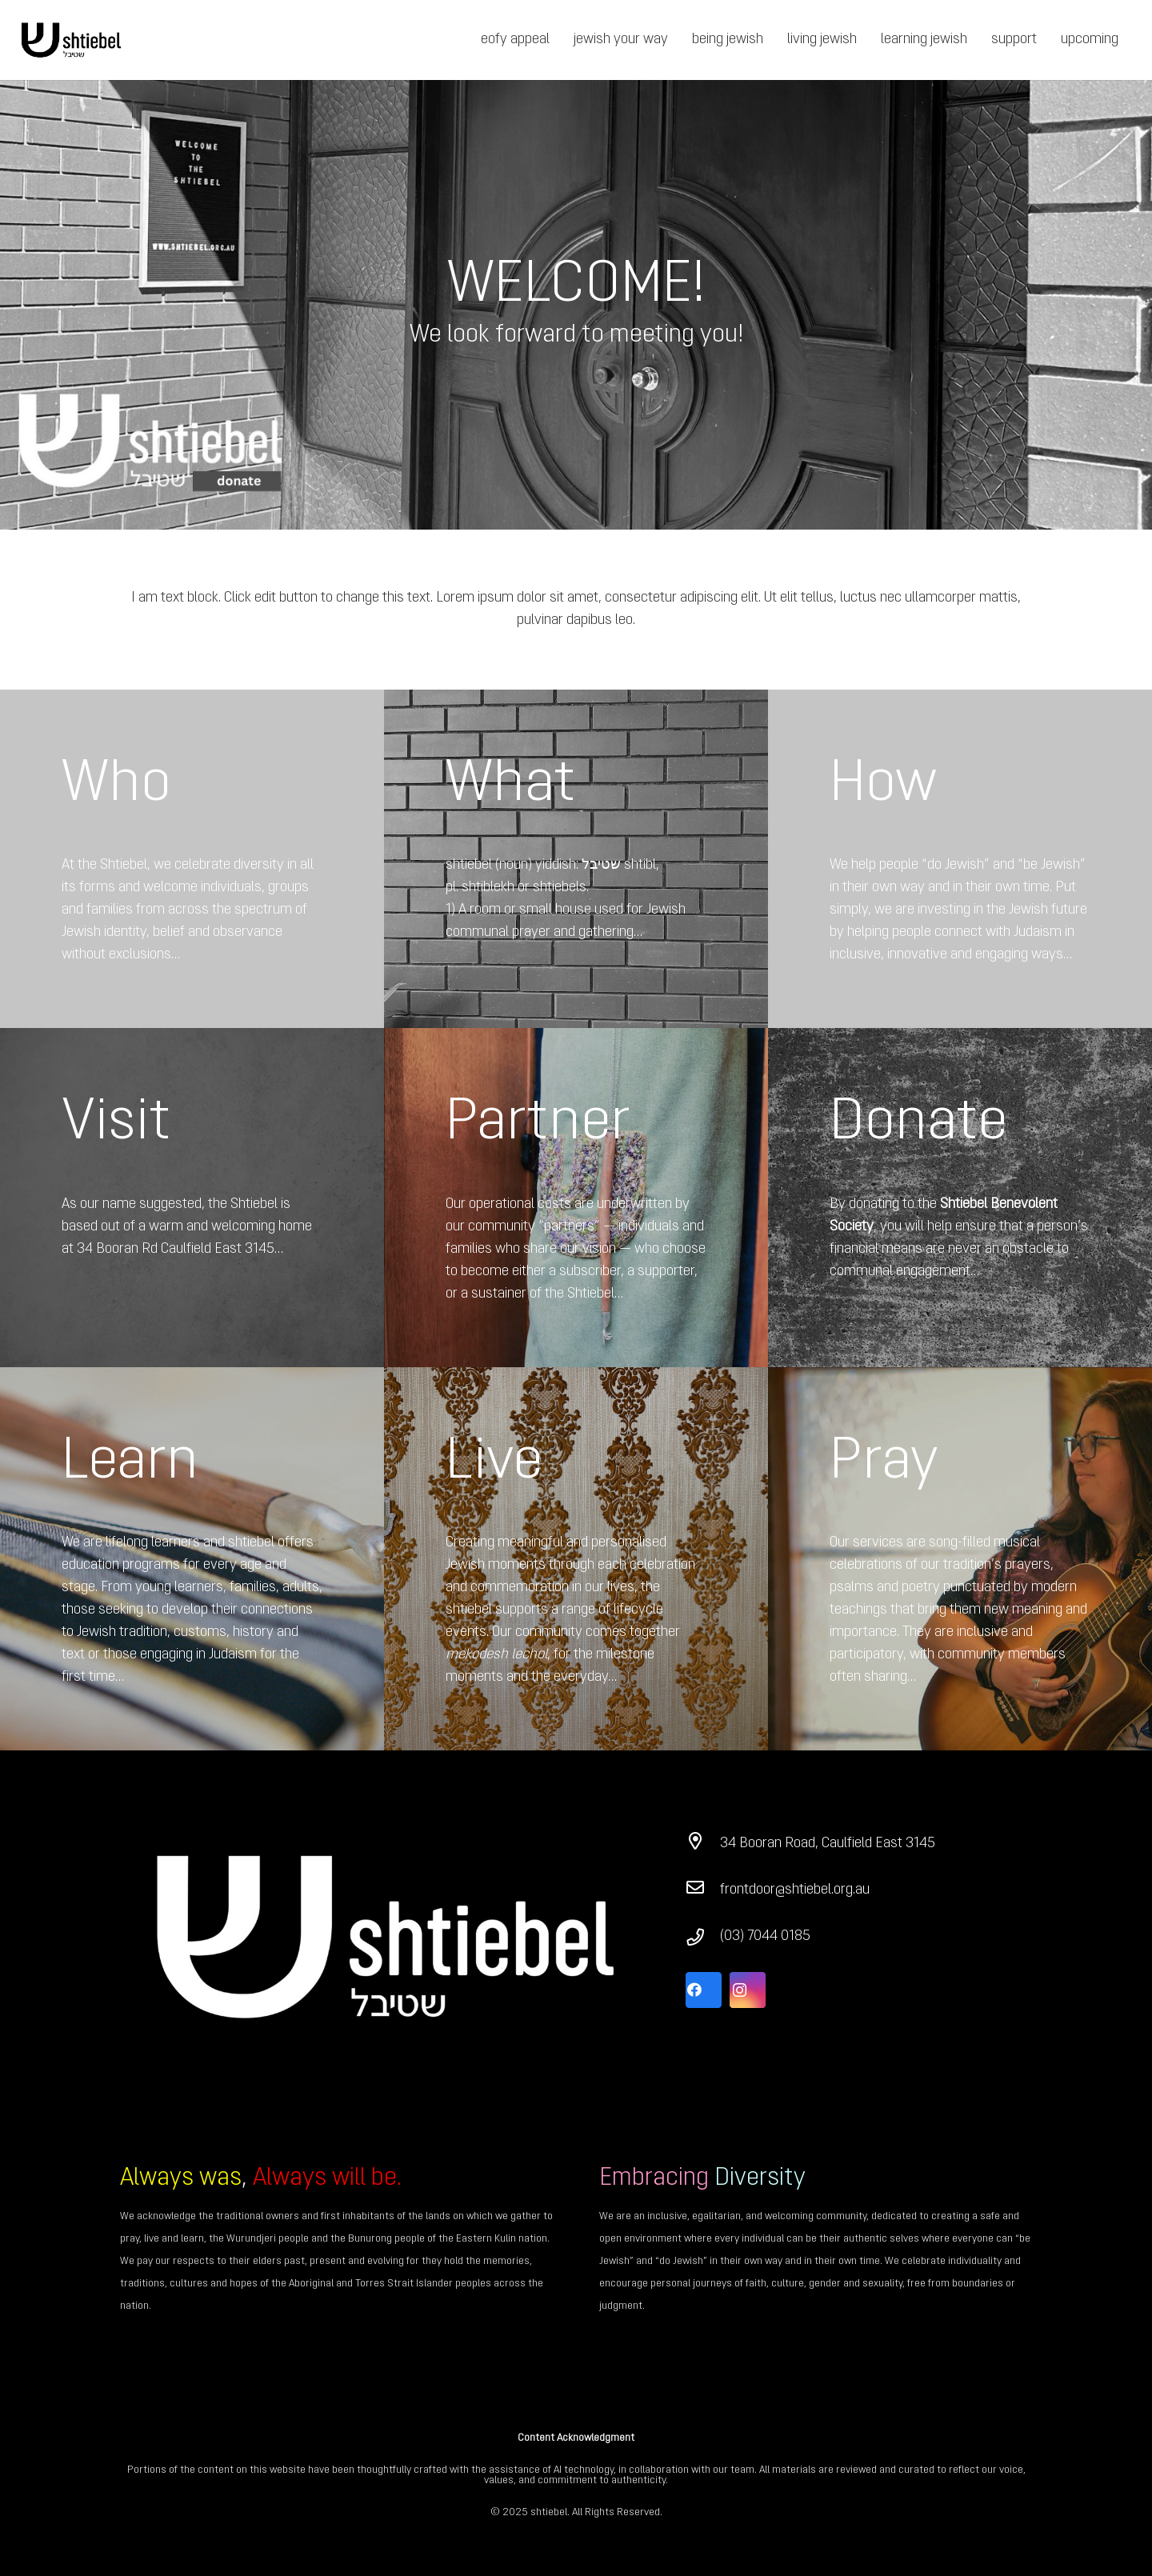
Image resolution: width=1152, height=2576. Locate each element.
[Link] (71, 40)
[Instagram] (748, 1990)
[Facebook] (704, 1990)
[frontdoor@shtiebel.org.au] (703, 1890)
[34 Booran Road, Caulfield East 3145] (703, 1844)
